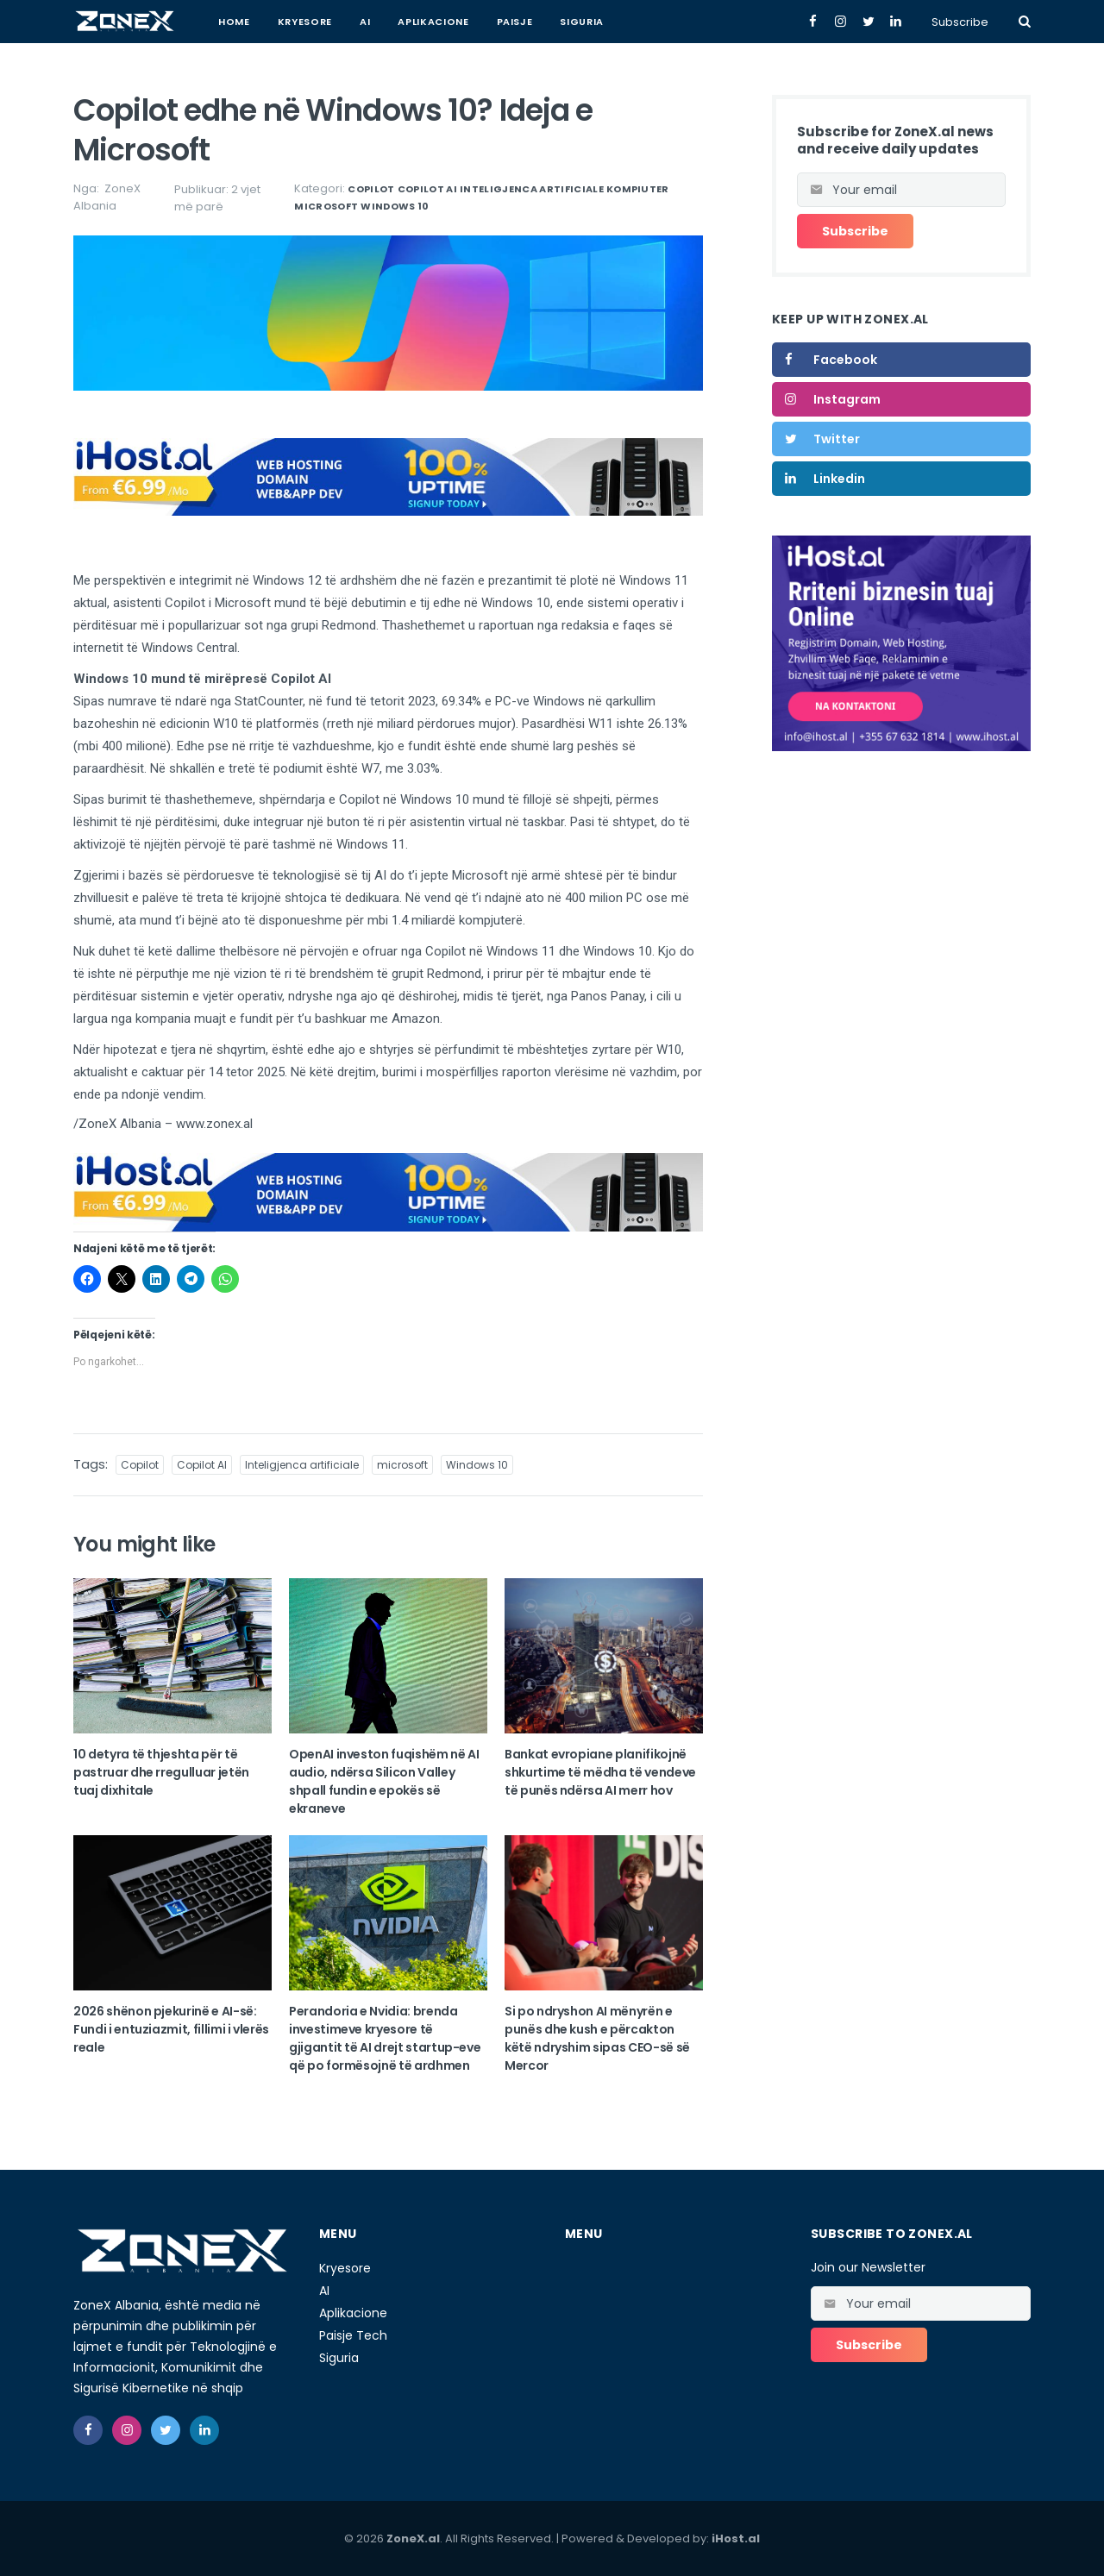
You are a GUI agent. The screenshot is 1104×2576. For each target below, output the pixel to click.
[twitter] (165, 2430)
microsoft (326, 206)
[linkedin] (204, 2430)
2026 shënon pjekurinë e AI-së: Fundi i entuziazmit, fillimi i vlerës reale (171, 2029)
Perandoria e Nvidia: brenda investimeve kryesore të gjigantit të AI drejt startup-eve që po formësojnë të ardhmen (384, 2038)
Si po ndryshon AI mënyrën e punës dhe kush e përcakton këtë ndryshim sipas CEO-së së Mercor (597, 2038)
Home (234, 21)
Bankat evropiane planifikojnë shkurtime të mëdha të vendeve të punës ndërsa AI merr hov (600, 1772)
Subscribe (960, 22)
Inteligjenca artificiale (532, 189)
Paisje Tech (353, 2335)
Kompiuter (637, 189)
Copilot (371, 189)
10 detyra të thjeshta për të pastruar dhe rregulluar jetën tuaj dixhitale (161, 1772)
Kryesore (305, 21)
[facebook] (88, 2430)
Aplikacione (433, 21)
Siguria (582, 21)
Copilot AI (427, 189)
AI (365, 21)
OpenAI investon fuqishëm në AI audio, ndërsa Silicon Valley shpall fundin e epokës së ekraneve (384, 1781)
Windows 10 (395, 206)
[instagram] (126, 2430)
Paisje (515, 21)
